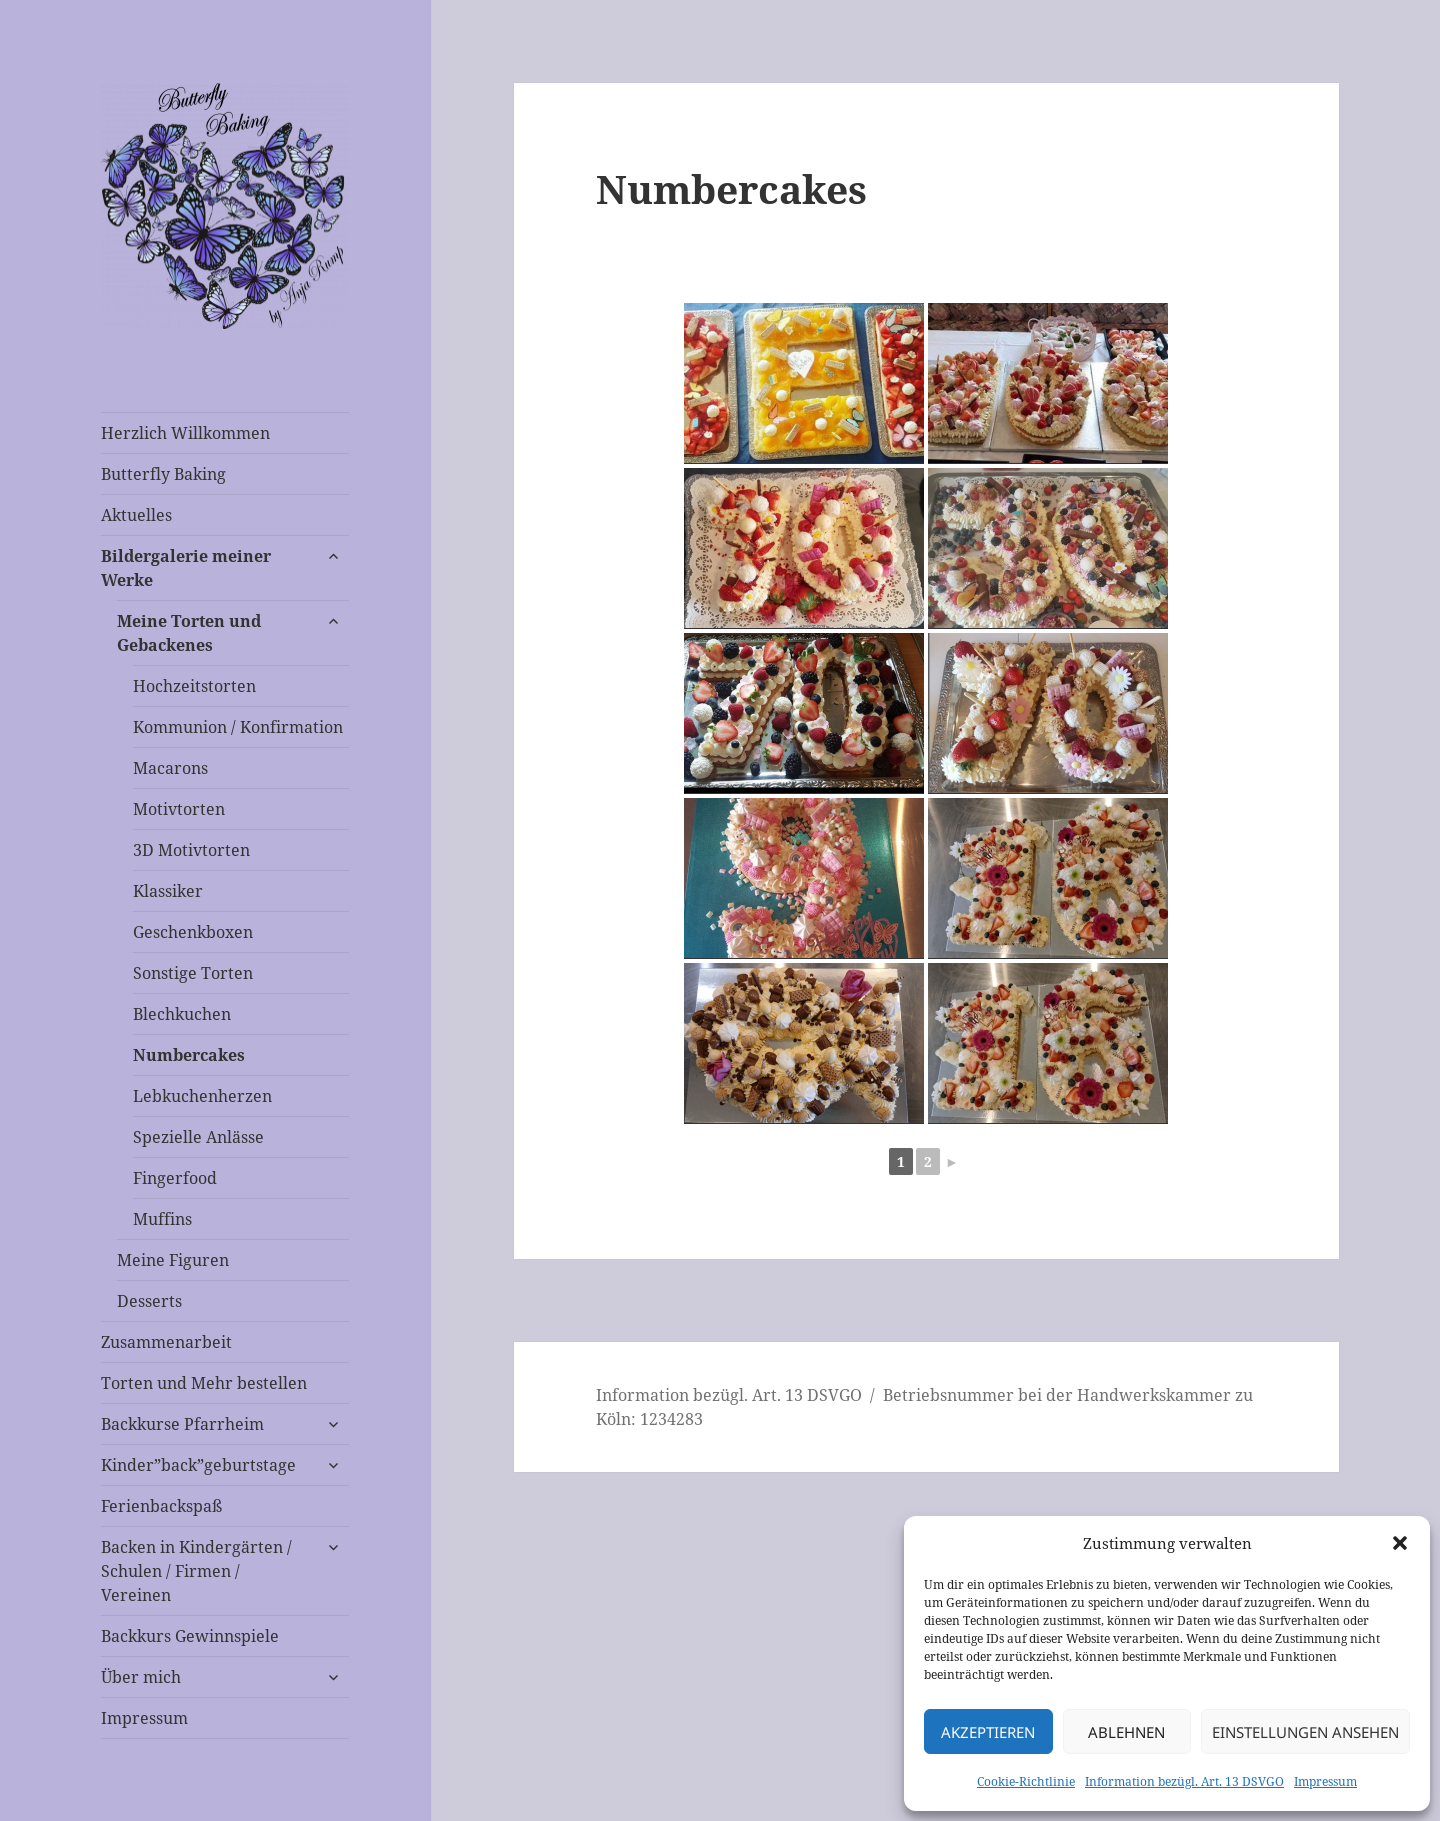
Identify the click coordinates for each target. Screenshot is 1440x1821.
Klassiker (168, 891)
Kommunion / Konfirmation (238, 727)
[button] (1400, 1543)
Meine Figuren (173, 1260)
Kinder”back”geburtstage (198, 1465)
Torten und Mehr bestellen (204, 1383)
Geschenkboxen (193, 932)
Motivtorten (179, 809)
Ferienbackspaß (161, 1506)
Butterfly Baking (163, 474)
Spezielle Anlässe (198, 1137)
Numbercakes (189, 1055)
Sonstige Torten (193, 973)
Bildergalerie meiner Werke (186, 568)
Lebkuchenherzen (202, 1096)
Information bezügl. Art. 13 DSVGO (1184, 1781)
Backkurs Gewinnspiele (190, 1636)
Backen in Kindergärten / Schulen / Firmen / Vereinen (196, 1571)
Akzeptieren (988, 1732)
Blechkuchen (182, 1014)
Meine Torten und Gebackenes (189, 633)
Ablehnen (1126, 1732)
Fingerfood (175, 1178)
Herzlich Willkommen (185, 433)
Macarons (170, 768)
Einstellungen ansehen (1305, 1732)
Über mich (141, 1677)
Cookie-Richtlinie (1026, 1781)
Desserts (149, 1301)
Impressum (1325, 1781)
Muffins (162, 1219)
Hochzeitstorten (194, 686)
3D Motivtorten (191, 850)
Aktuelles (136, 515)
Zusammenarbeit (166, 1342)
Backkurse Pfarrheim (182, 1424)
